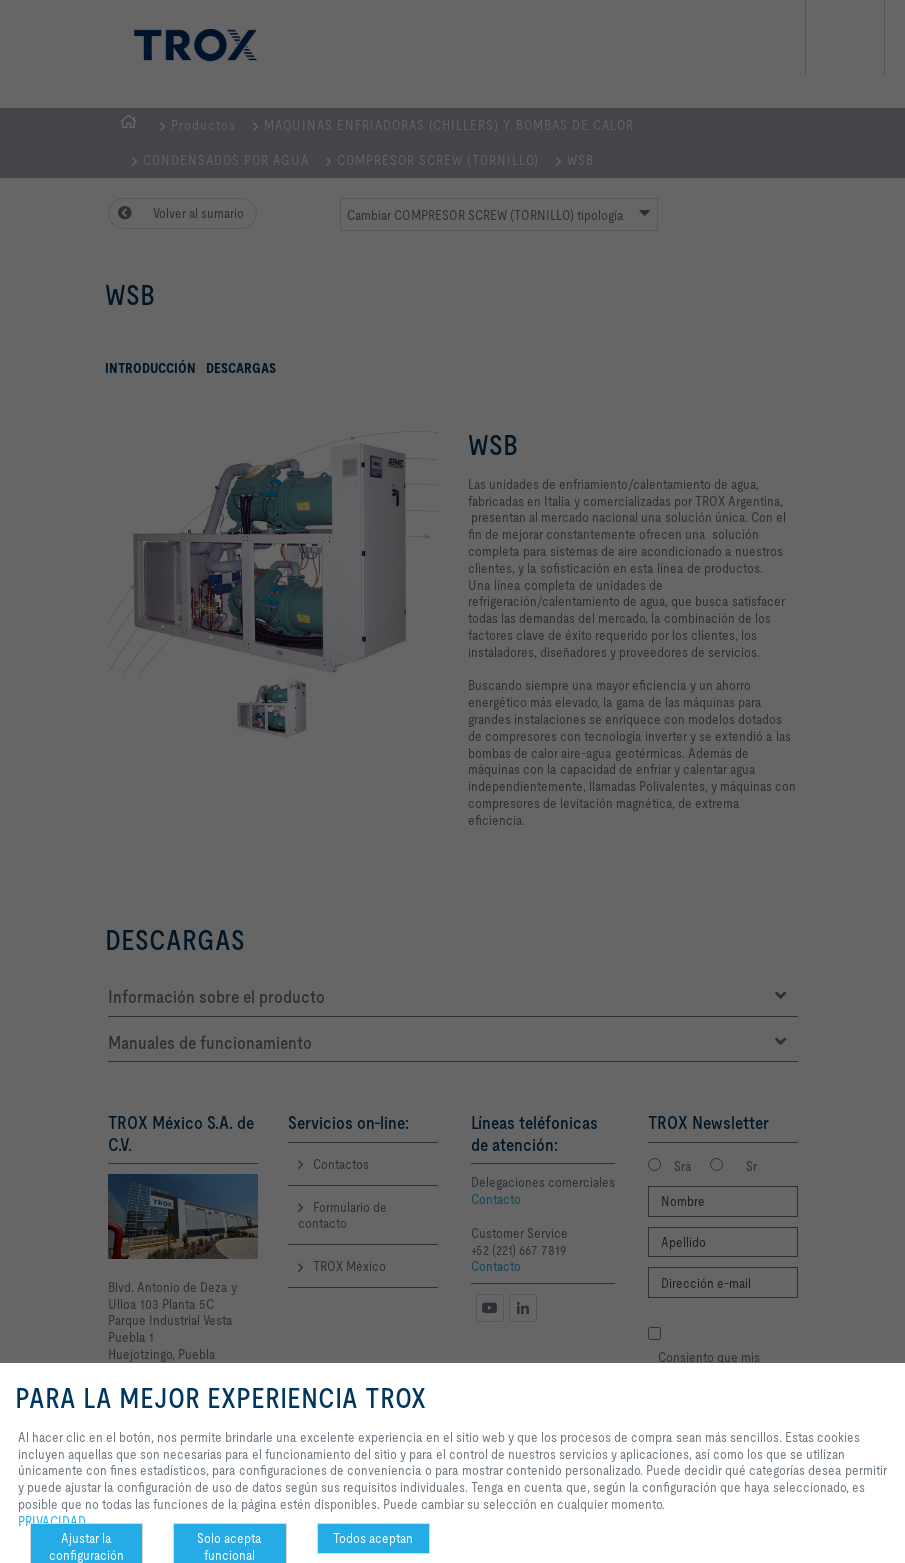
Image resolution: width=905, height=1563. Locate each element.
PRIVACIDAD (52, 1521)
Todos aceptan (373, 1538)
